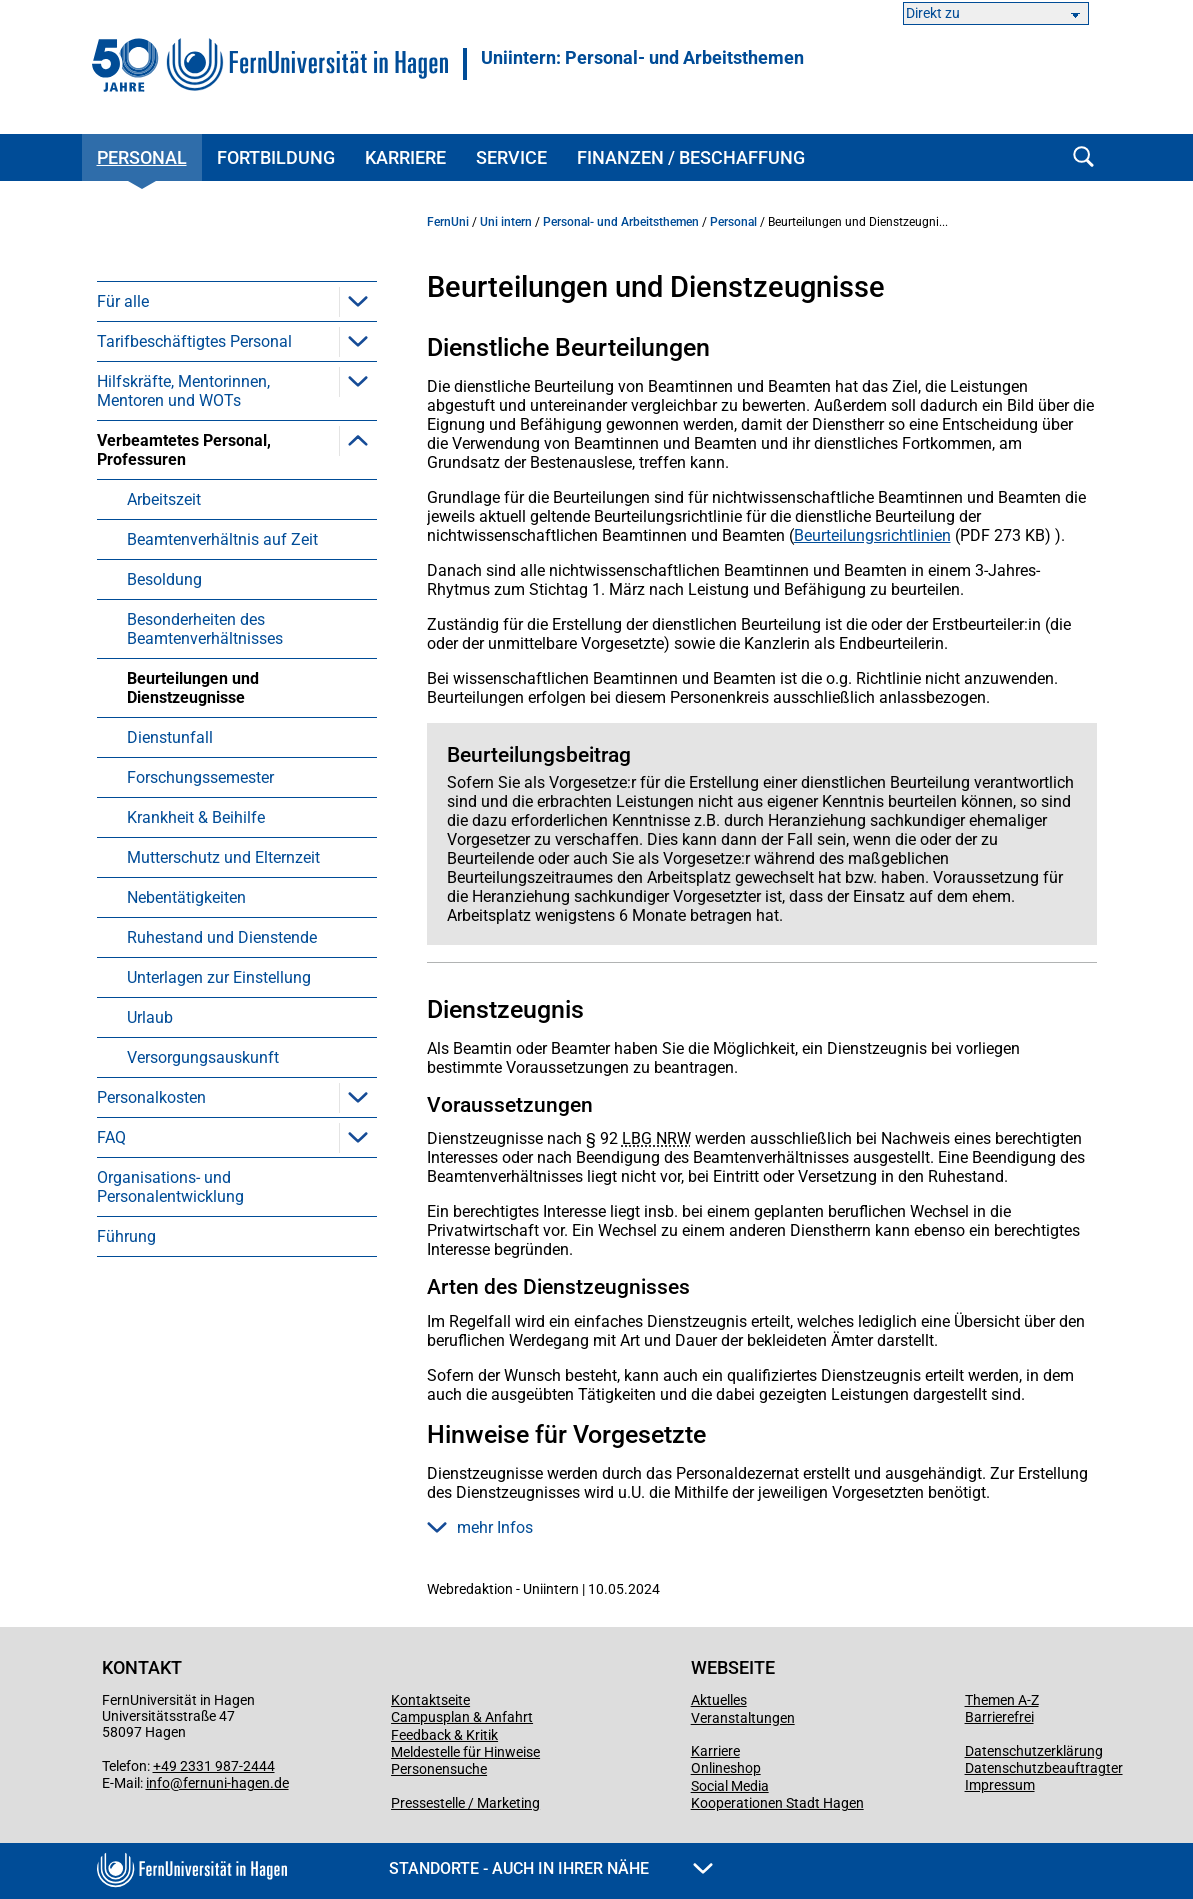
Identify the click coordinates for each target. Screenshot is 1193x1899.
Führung (126, 1236)
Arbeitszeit (164, 499)
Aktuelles (719, 1700)
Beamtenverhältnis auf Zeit (222, 539)
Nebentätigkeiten (186, 897)
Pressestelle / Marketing (465, 1803)
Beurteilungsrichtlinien (872, 535)
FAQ (111, 1137)
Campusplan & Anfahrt (462, 1717)
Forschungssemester (200, 777)
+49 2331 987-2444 (214, 1766)
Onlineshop (726, 1768)
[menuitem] (237, 301)
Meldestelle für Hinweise (465, 1752)
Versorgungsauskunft (203, 1057)
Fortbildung (276, 157)
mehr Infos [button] (480, 1527)
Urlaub (150, 1017)
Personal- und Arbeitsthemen (621, 222)
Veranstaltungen (743, 1718)
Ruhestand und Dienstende (222, 937)
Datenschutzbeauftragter (1044, 1768)
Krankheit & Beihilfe (196, 817)
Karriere (405, 157)
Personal (142, 157)
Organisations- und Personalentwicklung (170, 1187)
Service (511, 157)
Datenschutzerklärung (1034, 1751)
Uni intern (506, 222)
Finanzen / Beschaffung (691, 157)
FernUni (448, 222)
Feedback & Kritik (444, 1735)
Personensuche (439, 1769)
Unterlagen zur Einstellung (219, 977)
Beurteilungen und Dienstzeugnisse (193, 688)
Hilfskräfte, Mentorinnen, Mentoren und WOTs (183, 391)
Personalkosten (151, 1097)
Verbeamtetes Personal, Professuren (184, 450)
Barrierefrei (999, 1717)
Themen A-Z (1002, 1700)
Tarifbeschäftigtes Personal (194, 341)
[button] (358, 301)
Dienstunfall (170, 737)
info (158, 1783)
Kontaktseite (430, 1700)
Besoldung (164, 579)
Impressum (1000, 1785)
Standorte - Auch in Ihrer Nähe (551, 1868)
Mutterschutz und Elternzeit (223, 857)
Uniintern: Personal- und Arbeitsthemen (642, 58)
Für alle (123, 301)
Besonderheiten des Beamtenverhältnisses (205, 629)
